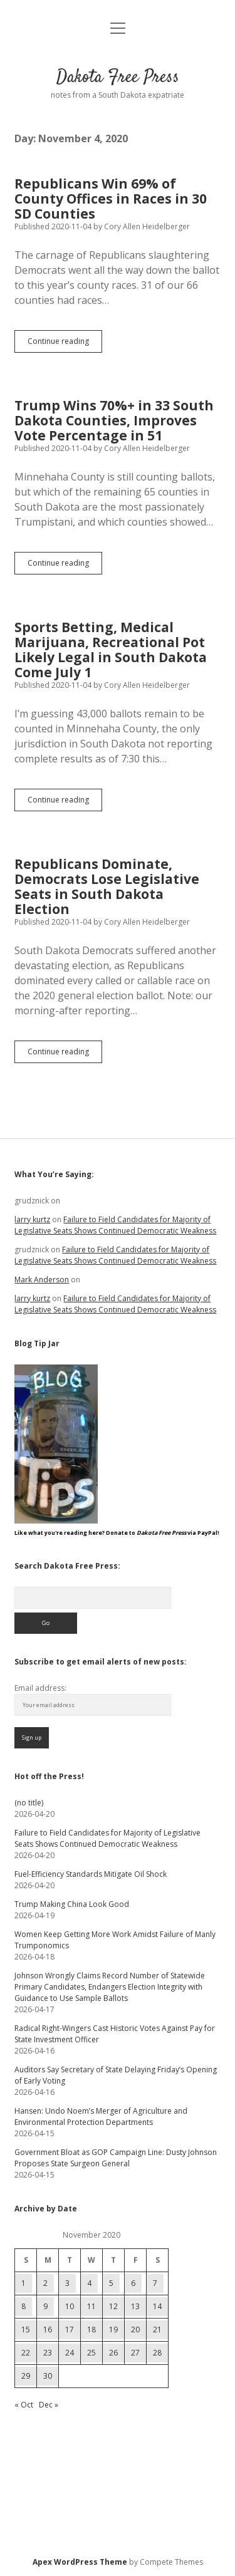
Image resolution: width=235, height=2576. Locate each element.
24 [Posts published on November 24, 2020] (69, 2352)
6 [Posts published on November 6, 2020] (133, 2283)
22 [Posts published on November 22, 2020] (25, 2352)
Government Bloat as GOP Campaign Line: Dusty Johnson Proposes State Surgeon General (115, 2158)
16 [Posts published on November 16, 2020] (47, 2329)
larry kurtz (32, 1219)
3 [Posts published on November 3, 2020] (67, 2283)
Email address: (40, 1688)
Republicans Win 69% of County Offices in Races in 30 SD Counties (110, 198)
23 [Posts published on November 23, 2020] (47, 2352)
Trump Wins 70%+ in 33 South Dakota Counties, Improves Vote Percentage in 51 (114, 420)
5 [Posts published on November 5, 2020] (111, 2283)
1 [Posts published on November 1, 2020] (23, 2283)
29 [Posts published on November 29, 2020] (25, 2376)
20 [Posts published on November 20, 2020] (135, 2329)
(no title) (28, 1802)
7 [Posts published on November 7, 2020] (155, 2283)
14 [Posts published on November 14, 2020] (157, 2306)
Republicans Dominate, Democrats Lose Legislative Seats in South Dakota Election (106, 886)
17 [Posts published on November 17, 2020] (69, 2329)
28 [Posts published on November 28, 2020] (157, 2352)
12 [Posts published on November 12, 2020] (113, 2306)
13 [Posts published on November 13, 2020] (135, 2306)
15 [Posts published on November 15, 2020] (25, 2329)
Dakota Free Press (117, 77)
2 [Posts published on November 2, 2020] (45, 2283)
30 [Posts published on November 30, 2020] (47, 2376)
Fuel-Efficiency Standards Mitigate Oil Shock (90, 1874)
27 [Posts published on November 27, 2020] (135, 2352)
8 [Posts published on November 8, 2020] (23, 2306)
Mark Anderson (41, 1279)
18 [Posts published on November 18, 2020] (91, 2329)
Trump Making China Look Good (71, 1904)
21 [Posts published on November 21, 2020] (157, 2329)
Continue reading (65, 344)
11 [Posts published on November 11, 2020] (91, 2306)
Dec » (48, 2404)
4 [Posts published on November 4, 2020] (89, 2283)
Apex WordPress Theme (80, 2562)
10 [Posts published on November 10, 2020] (69, 2306)
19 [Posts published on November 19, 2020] (113, 2329)
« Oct (23, 2404)
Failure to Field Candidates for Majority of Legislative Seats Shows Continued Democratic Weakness (115, 1225)
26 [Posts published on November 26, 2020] (113, 2352)
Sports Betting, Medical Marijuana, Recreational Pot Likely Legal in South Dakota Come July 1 (110, 649)
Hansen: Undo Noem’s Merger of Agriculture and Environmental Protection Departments (100, 2116)
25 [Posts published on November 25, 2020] (91, 2352)
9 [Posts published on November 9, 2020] (45, 2306)
